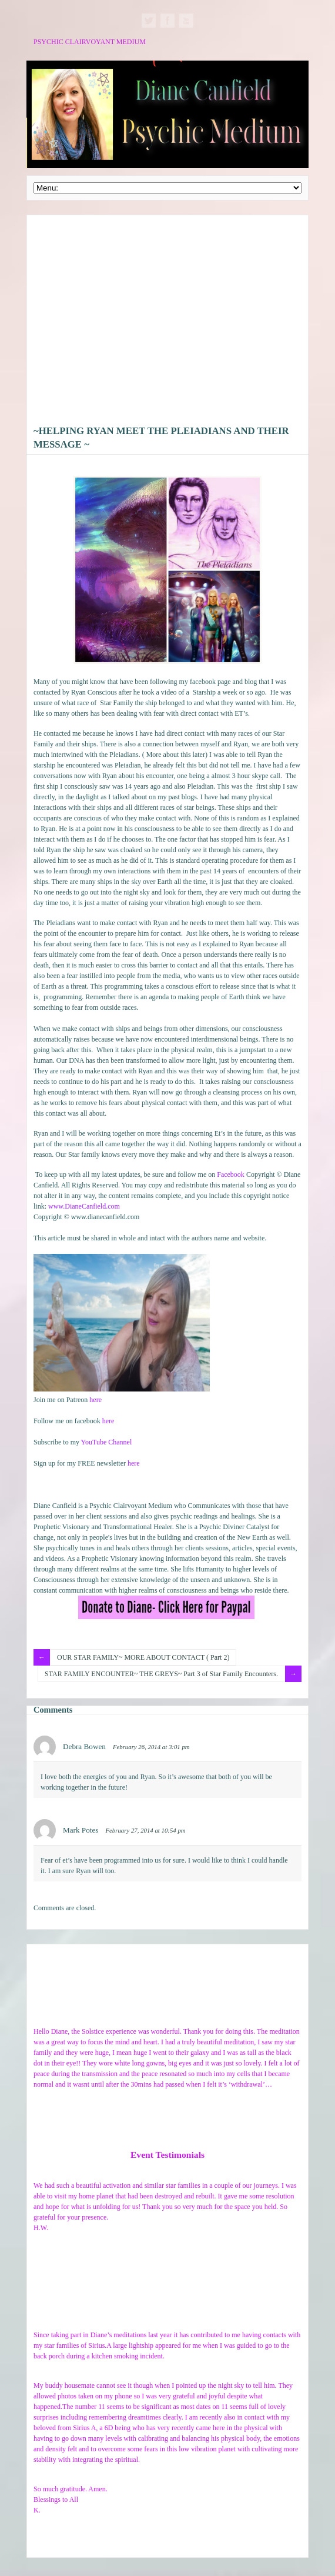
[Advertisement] (168, 323)
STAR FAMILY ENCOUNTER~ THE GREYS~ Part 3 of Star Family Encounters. (161, 1674)
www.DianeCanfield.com (84, 1206)
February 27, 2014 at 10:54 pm (145, 1830)
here (95, 1400)
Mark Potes (80, 1830)
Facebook (230, 1174)
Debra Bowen (84, 1746)
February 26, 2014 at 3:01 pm (151, 1746)
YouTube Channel (106, 1442)
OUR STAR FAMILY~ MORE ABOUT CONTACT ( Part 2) (143, 1657)
